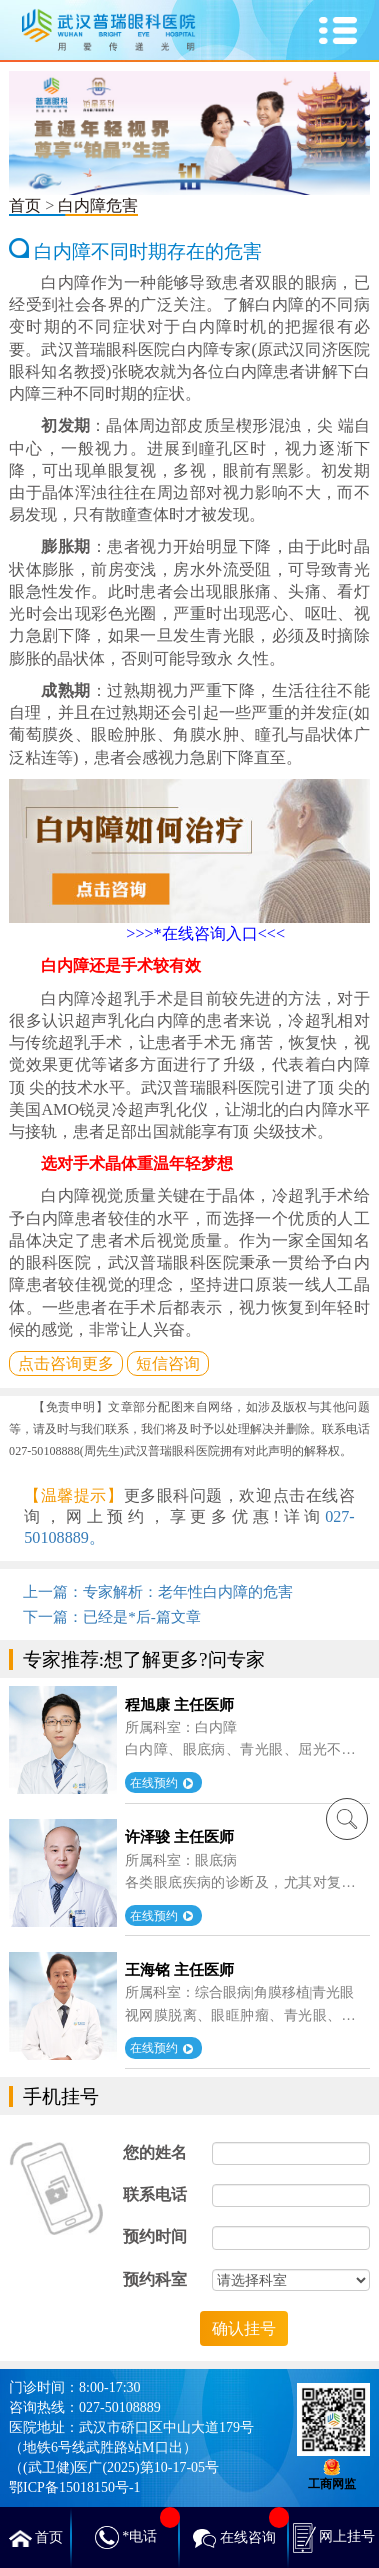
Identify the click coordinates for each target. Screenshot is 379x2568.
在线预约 (161, 1782)
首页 (25, 205)
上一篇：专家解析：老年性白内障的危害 (158, 1591)
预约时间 (155, 2236)
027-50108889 (120, 2407)
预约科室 (155, 2279)
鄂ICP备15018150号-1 (74, 2487)
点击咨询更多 (66, 1363)
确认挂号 (244, 2328)
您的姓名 (155, 2152)
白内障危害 (98, 205)
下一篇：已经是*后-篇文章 (112, 1616)
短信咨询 (168, 1363)
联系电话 (155, 2194)
